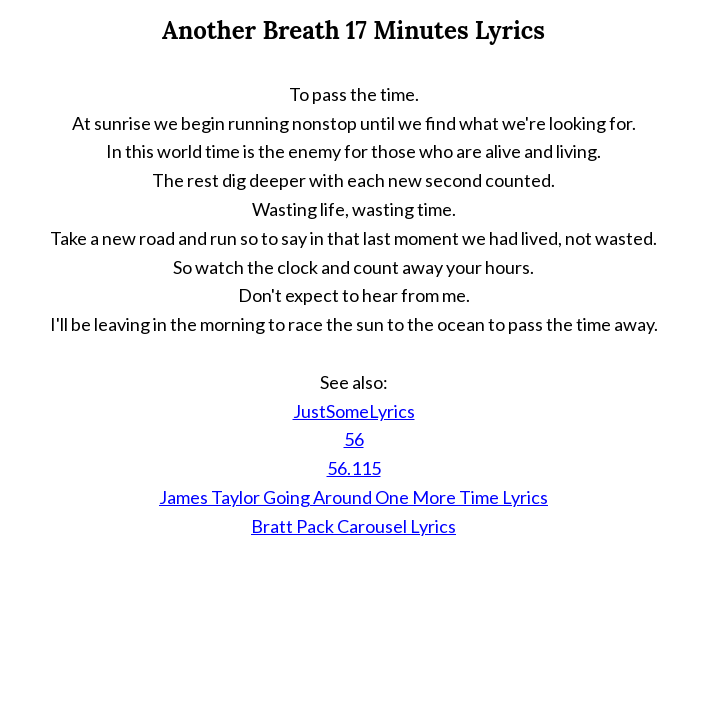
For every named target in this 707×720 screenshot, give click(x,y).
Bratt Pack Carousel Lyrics (353, 526)
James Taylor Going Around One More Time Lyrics (353, 497)
